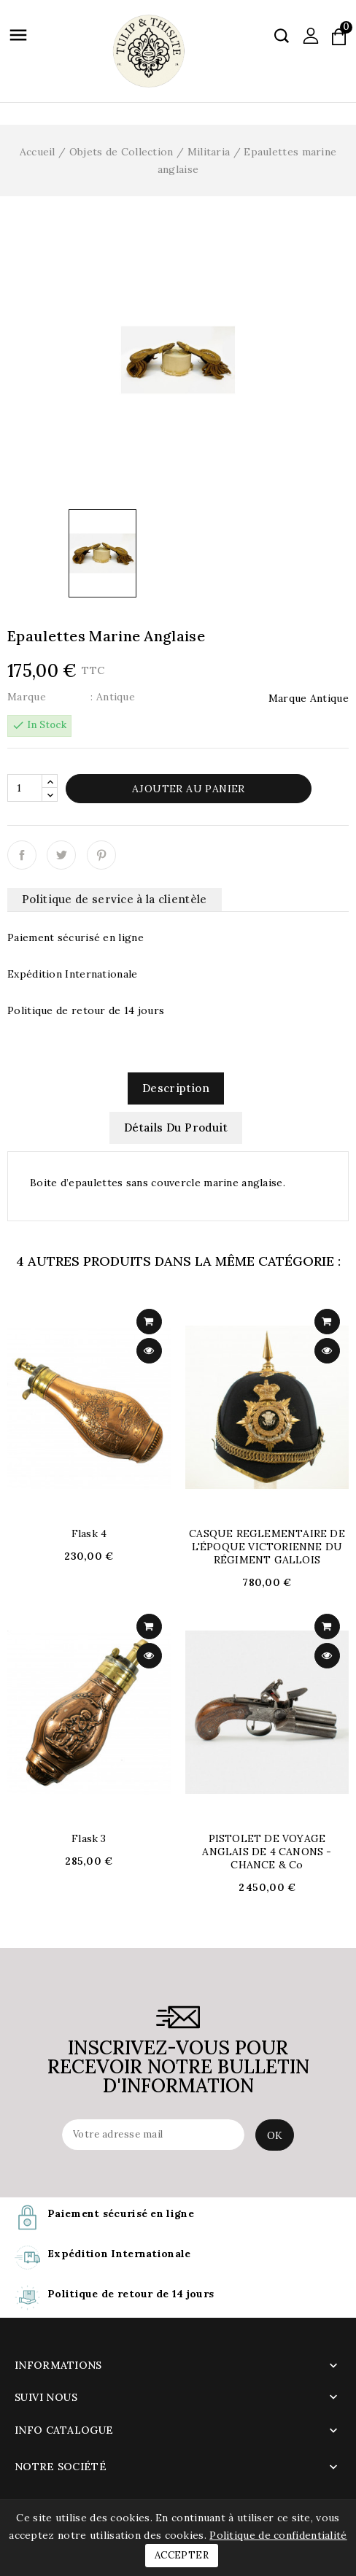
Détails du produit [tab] (176, 1127)
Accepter (182, 2555)
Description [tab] (175, 1088)
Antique (329, 698)
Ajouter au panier (188, 788)
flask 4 (89, 1533)
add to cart (149, 1321)
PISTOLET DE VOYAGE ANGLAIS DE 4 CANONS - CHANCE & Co (266, 1851)
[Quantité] (24, 788)
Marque (26, 696)
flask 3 (88, 1838)
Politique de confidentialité (278, 2535)
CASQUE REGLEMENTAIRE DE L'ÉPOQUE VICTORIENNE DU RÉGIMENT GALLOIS (267, 1546)
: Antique (112, 696)
